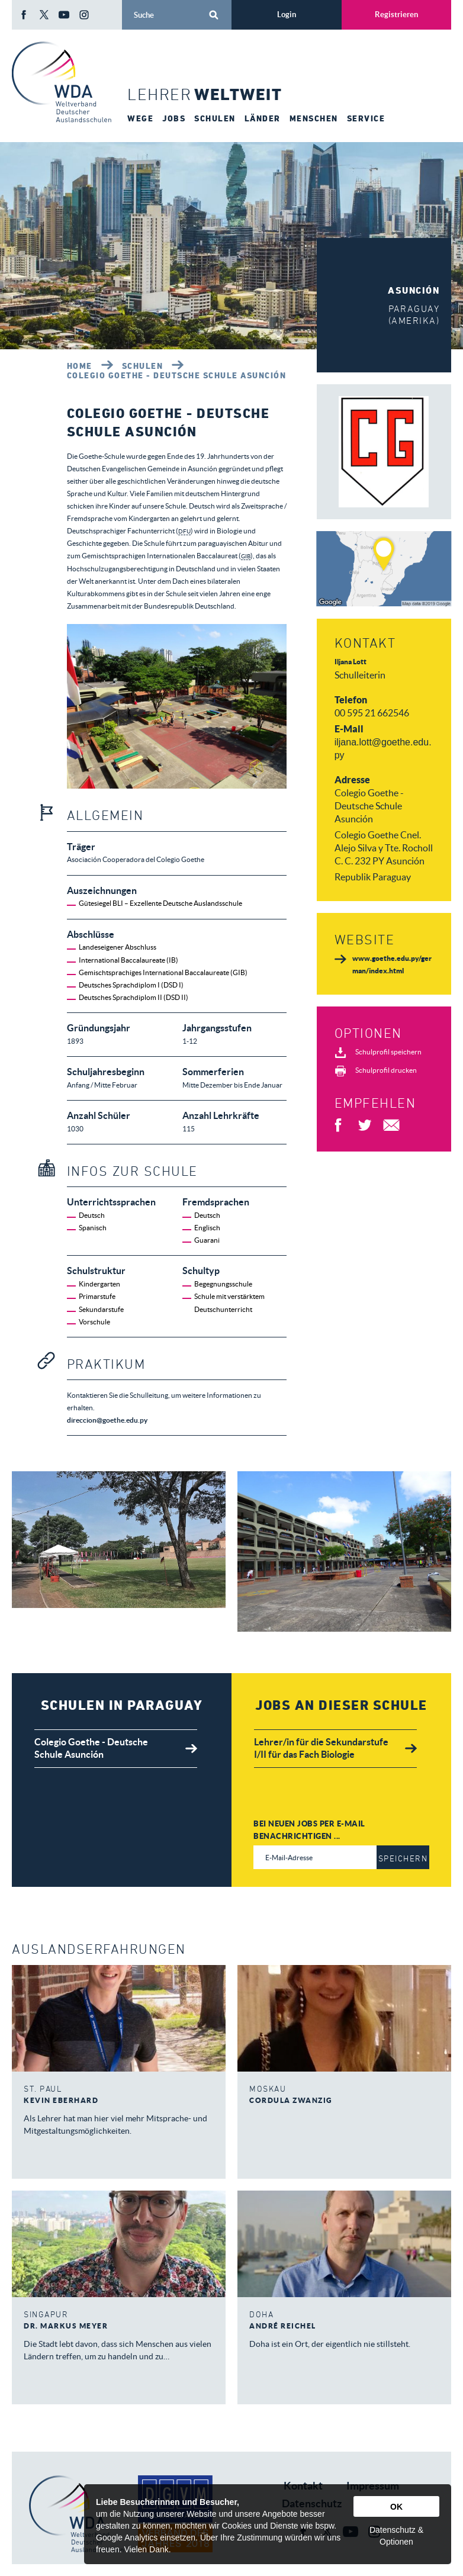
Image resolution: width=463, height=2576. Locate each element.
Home (79, 366)
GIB (247, 555)
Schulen (142, 366)
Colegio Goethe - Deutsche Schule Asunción (177, 375)
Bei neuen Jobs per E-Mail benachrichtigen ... (309, 1830)
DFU (185, 531)
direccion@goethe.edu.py (107, 1420)
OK (396, 2506)
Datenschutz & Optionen (396, 2535)
